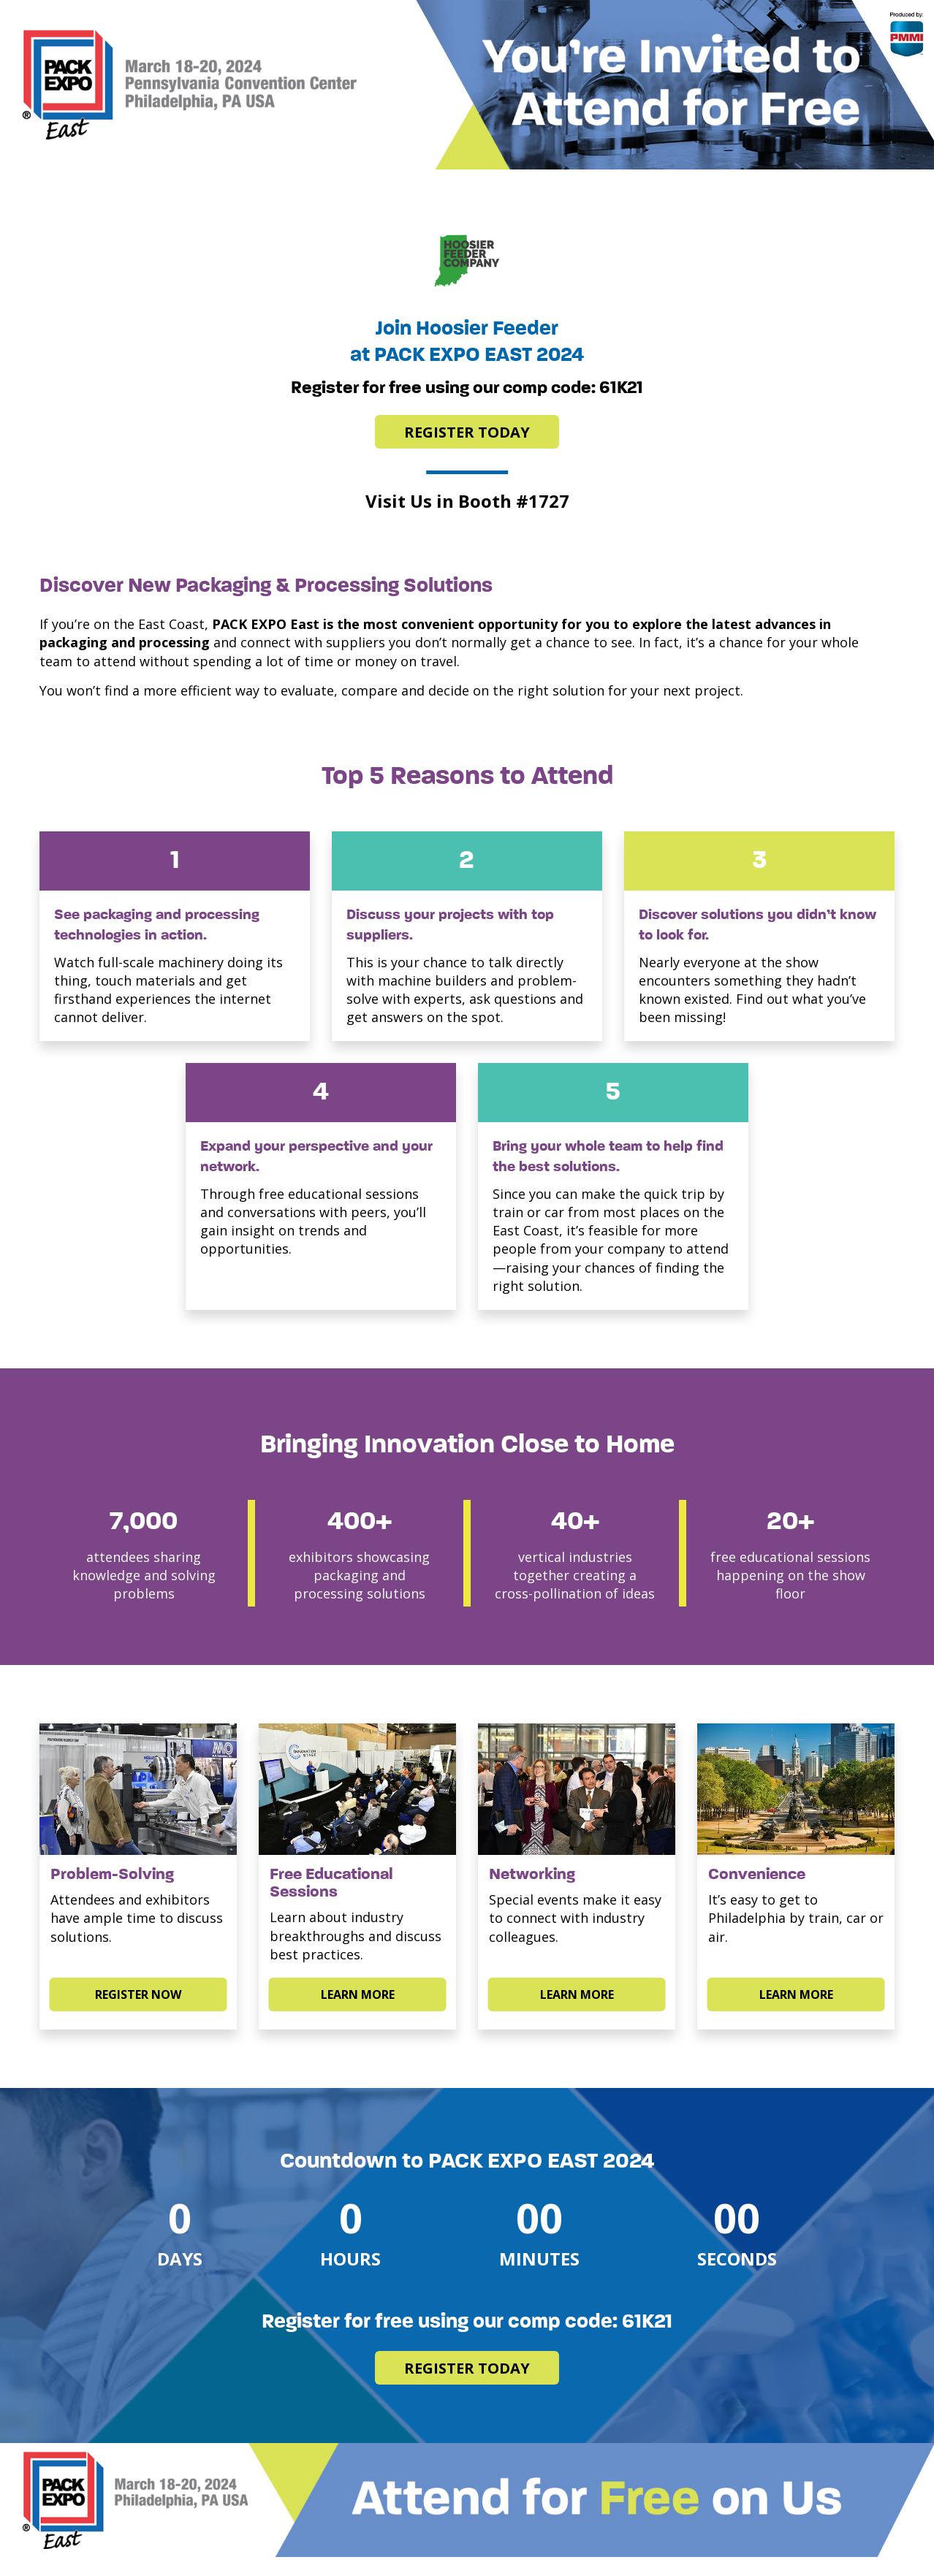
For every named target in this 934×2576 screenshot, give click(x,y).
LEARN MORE (358, 1994)
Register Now (138, 1994)
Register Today (467, 432)
